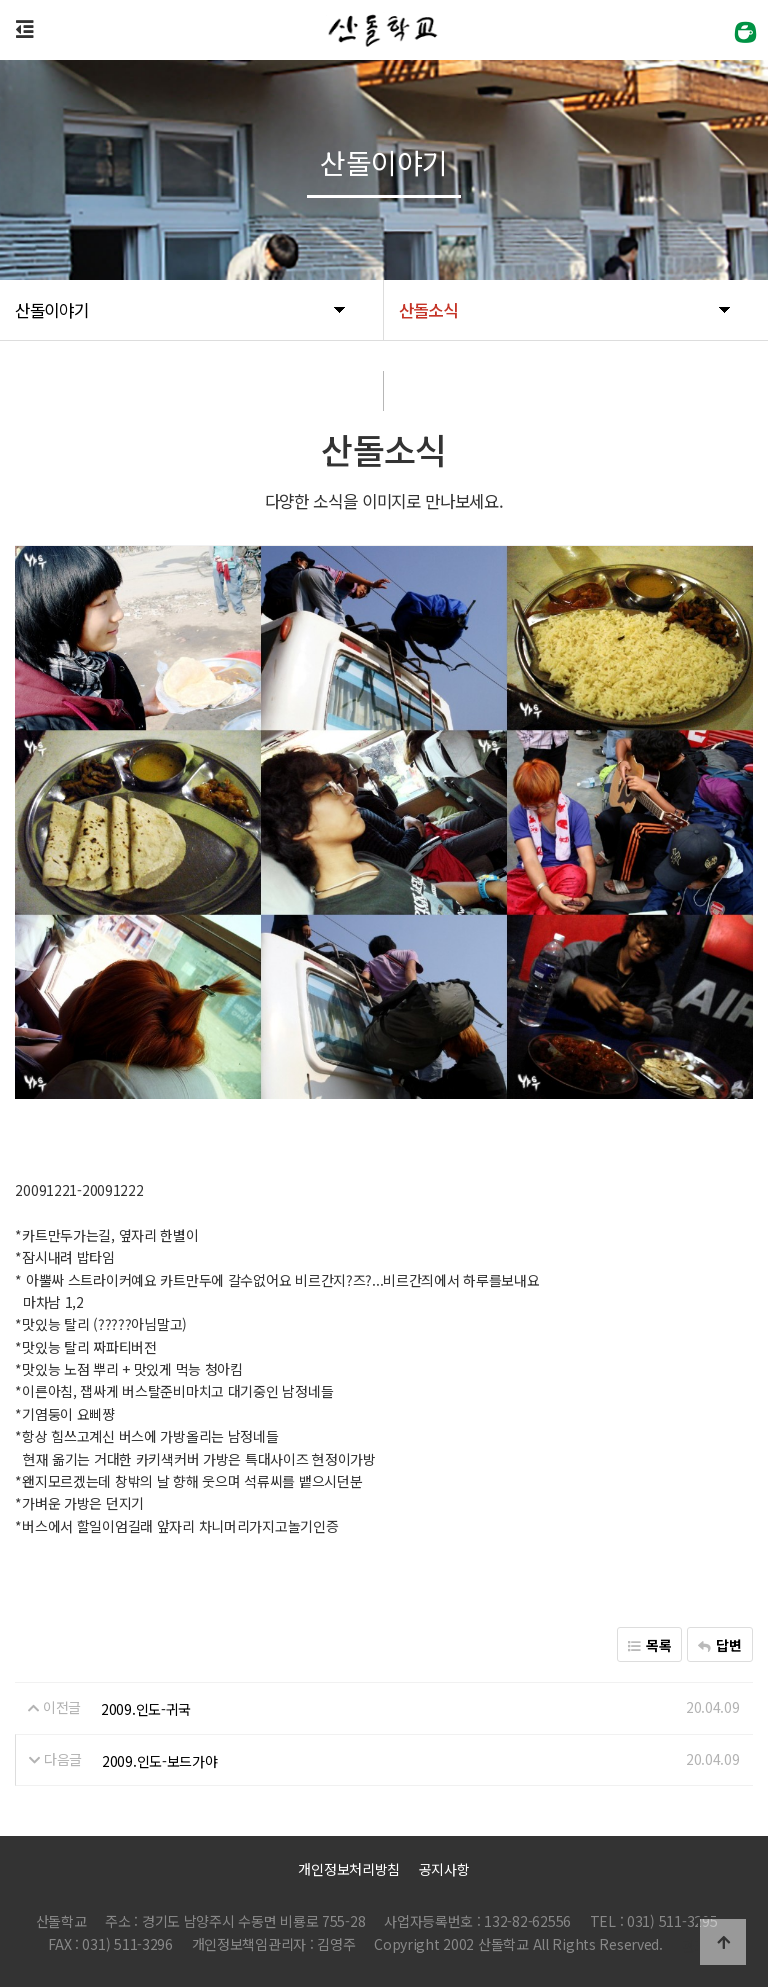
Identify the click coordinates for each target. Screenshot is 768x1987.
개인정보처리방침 (349, 1869)
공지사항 (444, 1869)
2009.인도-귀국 (146, 1709)
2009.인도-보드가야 (160, 1760)
